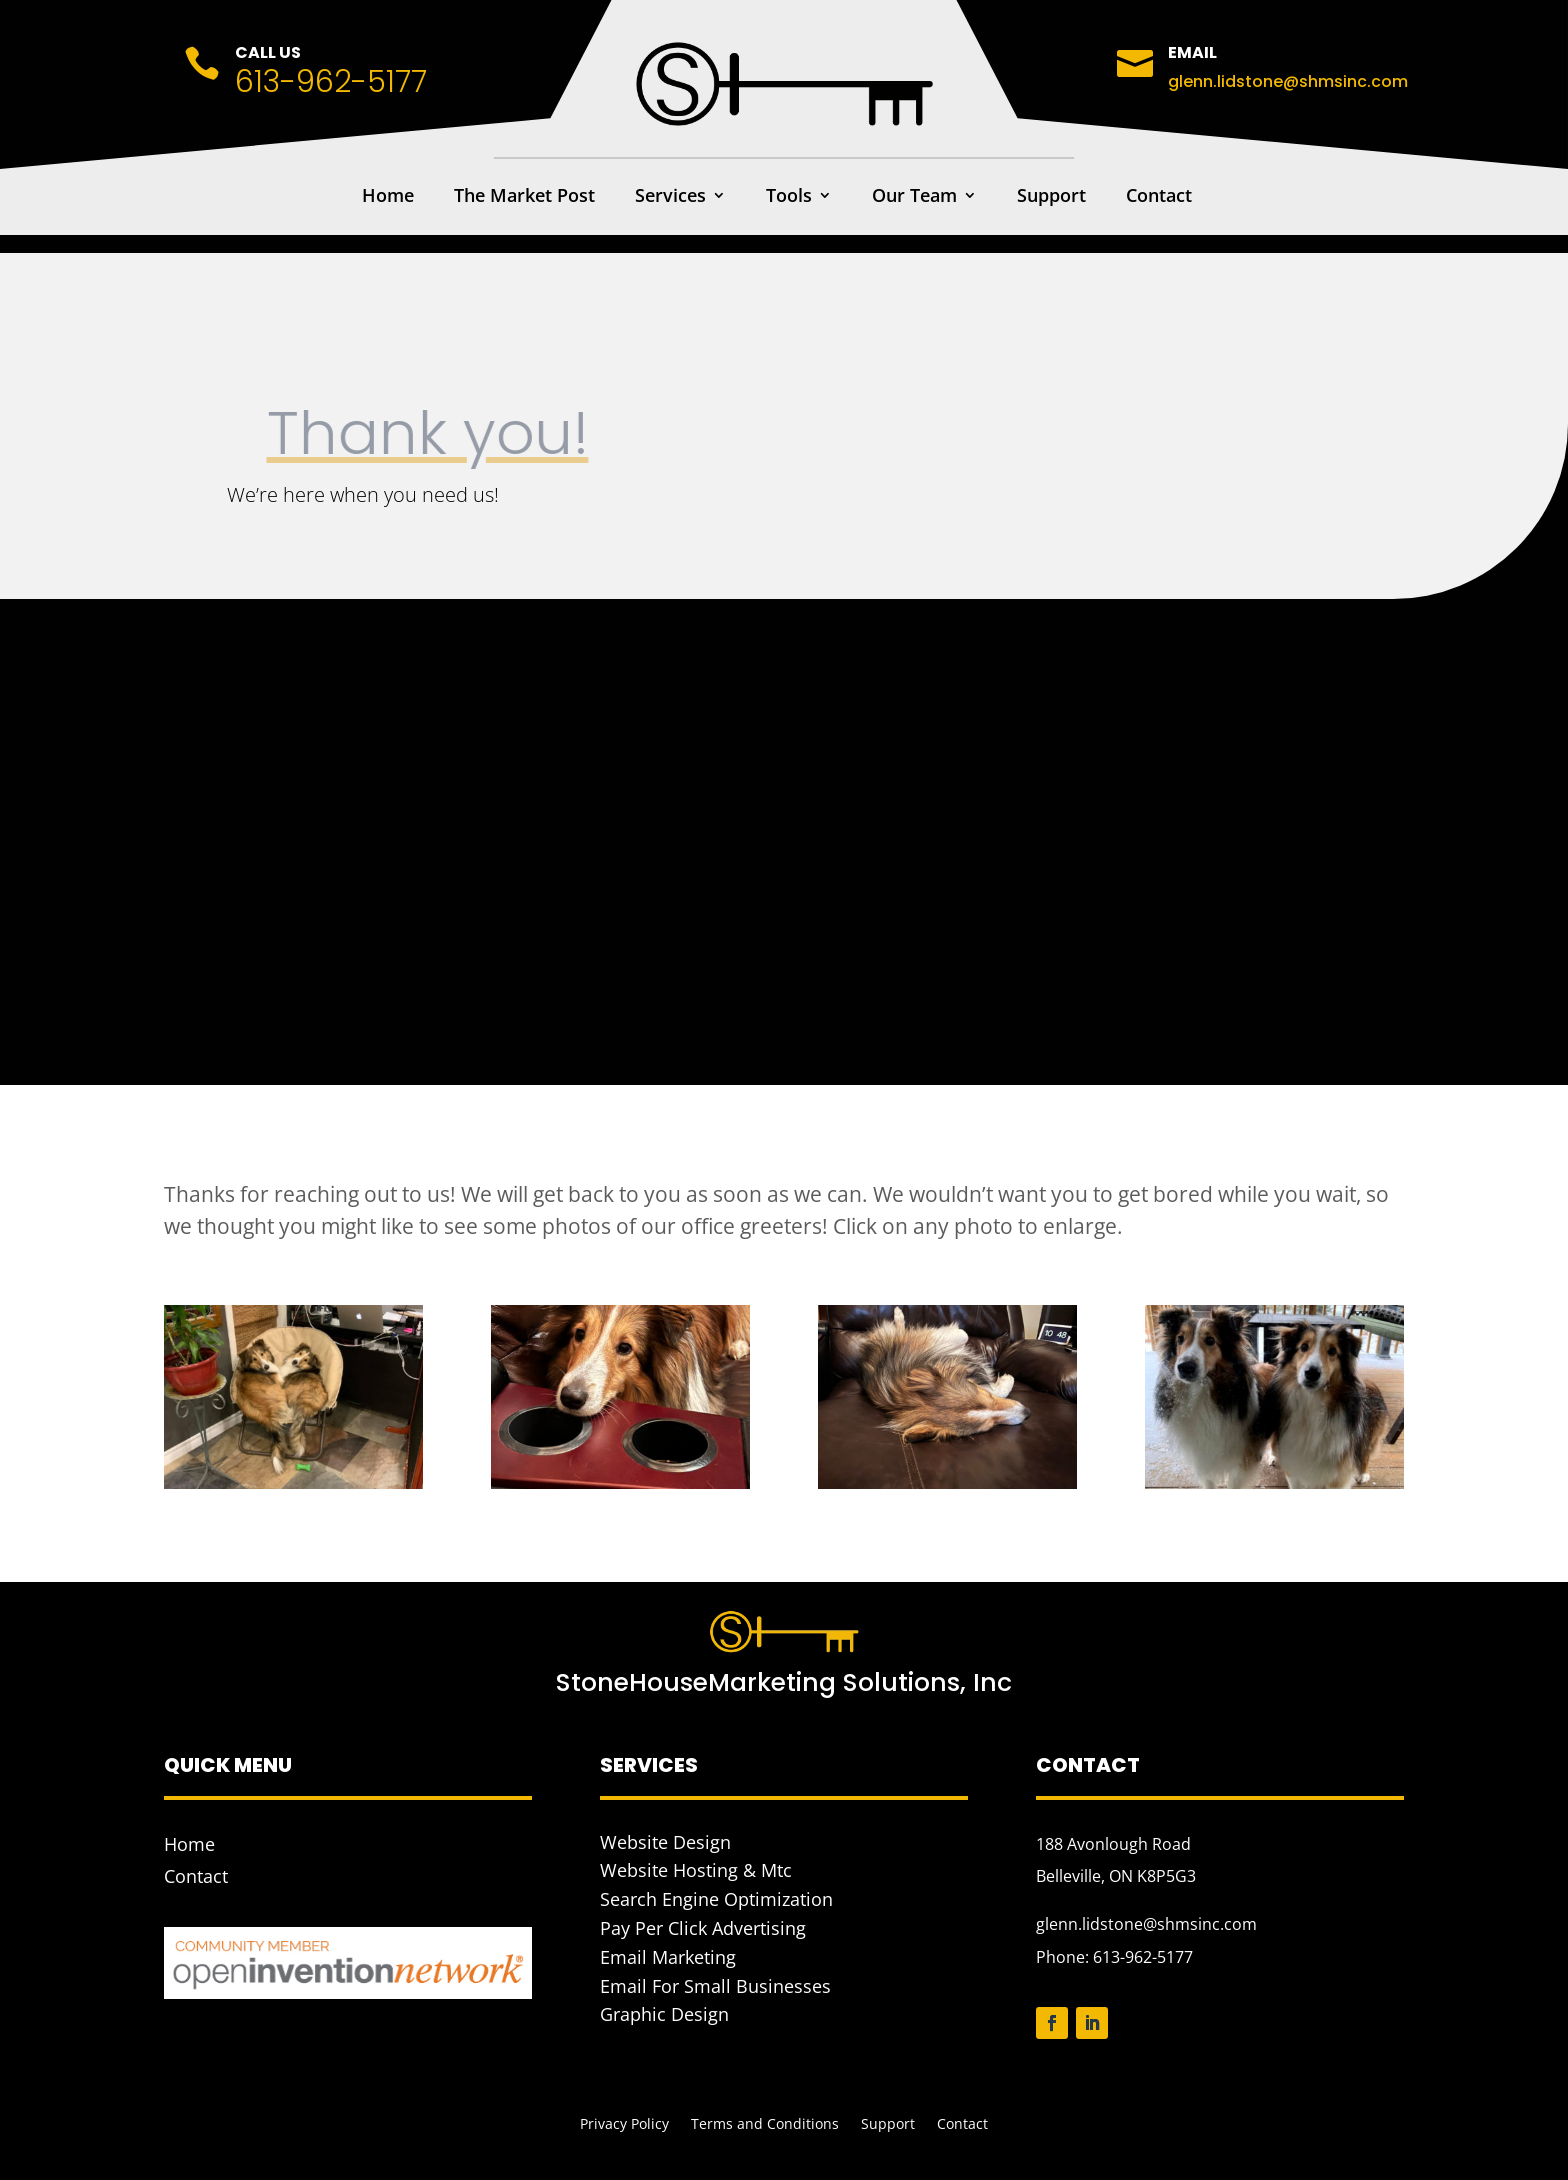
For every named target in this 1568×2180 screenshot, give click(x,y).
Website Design (665, 1842)
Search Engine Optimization (716, 1899)
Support (1051, 197)
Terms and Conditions (765, 2125)
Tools (789, 197)
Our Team (914, 197)
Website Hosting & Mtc (696, 1870)
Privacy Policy (624, 2125)
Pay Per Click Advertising (703, 1928)
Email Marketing (668, 1957)
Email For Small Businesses (715, 1986)
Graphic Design (664, 2014)
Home (388, 197)
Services (670, 197)
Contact (1159, 197)
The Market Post (524, 197)
